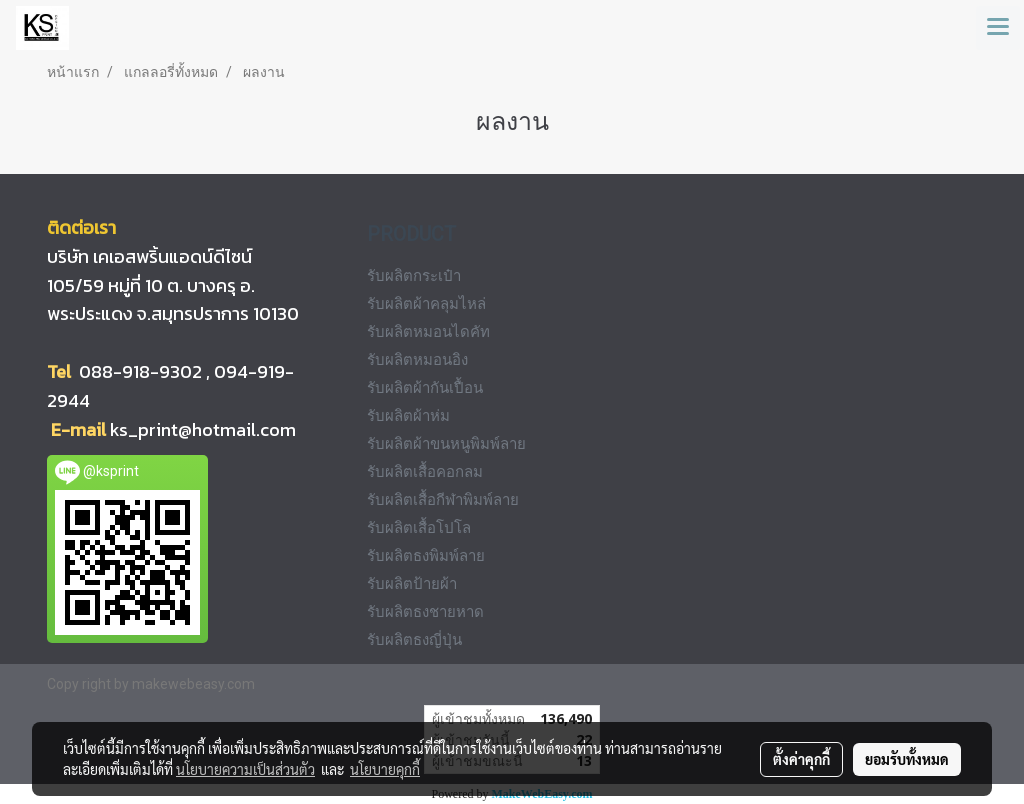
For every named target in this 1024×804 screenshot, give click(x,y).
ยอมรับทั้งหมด (907, 759)
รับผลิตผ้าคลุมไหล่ (426, 304)
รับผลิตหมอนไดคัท (428, 332)
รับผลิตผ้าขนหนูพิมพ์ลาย (446, 444)
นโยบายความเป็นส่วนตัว (245, 769)
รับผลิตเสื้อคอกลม (425, 472)
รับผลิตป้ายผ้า (412, 584)
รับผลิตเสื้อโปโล (419, 528)
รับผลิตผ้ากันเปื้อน (425, 388)
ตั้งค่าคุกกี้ (801, 759)
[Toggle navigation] (998, 28)
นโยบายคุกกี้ (385, 769)
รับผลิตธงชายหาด (425, 612)
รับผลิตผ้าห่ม (408, 416)
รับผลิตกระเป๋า (414, 276)
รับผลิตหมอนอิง (417, 360)
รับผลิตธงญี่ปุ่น (414, 640)
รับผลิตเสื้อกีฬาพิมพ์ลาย (443, 500)
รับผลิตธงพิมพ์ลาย (426, 556)
